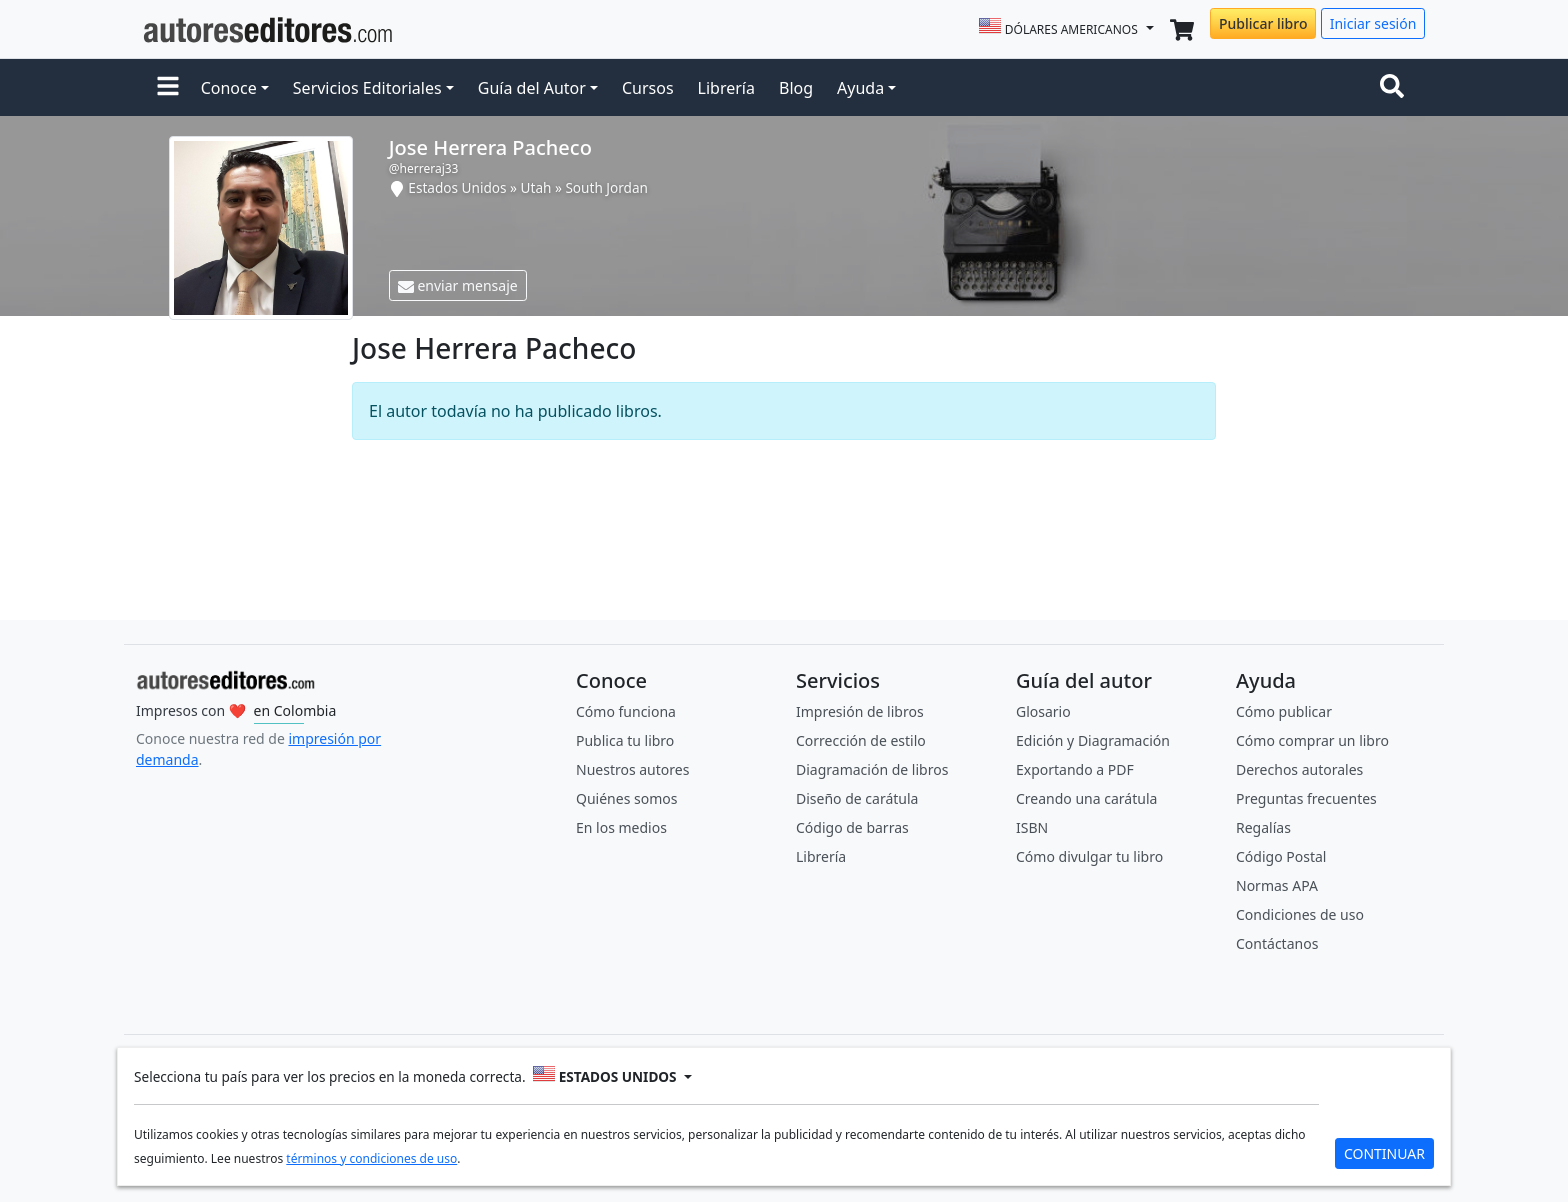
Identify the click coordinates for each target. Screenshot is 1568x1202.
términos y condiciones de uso (371, 1158)
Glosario (1043, 711)
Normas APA (1277, 885)
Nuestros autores (632, 769)
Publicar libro (1263, 23)
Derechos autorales (1299, 769)
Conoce (229, 88)
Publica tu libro (625, 740)
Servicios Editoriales (367, 88)
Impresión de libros (860, 711)
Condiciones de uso (1300, 914)
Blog (796, 88)
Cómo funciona (626, 711)
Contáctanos (1277, 943)
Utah (536, 187)
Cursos (648, 88)
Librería (726, 88)
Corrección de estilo (861, 740)
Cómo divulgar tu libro (1089, 856)
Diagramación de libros (872, 769)
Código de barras (852, 827)
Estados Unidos (457, 187)
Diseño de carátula (857, 798)
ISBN (1032, 827)
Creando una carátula (1086, 798)
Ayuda (860, 88)
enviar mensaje (458, 285)
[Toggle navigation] (1396, 88)
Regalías (1263, 827)
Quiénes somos (626, 798)
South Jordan (606, 187)
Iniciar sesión (1373, 23)
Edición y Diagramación (1093, 740)
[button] (168, 88)
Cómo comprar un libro (1312, 740)
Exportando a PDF (1075, 769)
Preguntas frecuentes (1306, 798)
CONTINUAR (1384, 1153)
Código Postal (1281, 856)
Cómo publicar (1284, 711)
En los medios (621, 827)
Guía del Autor (532, 88)
